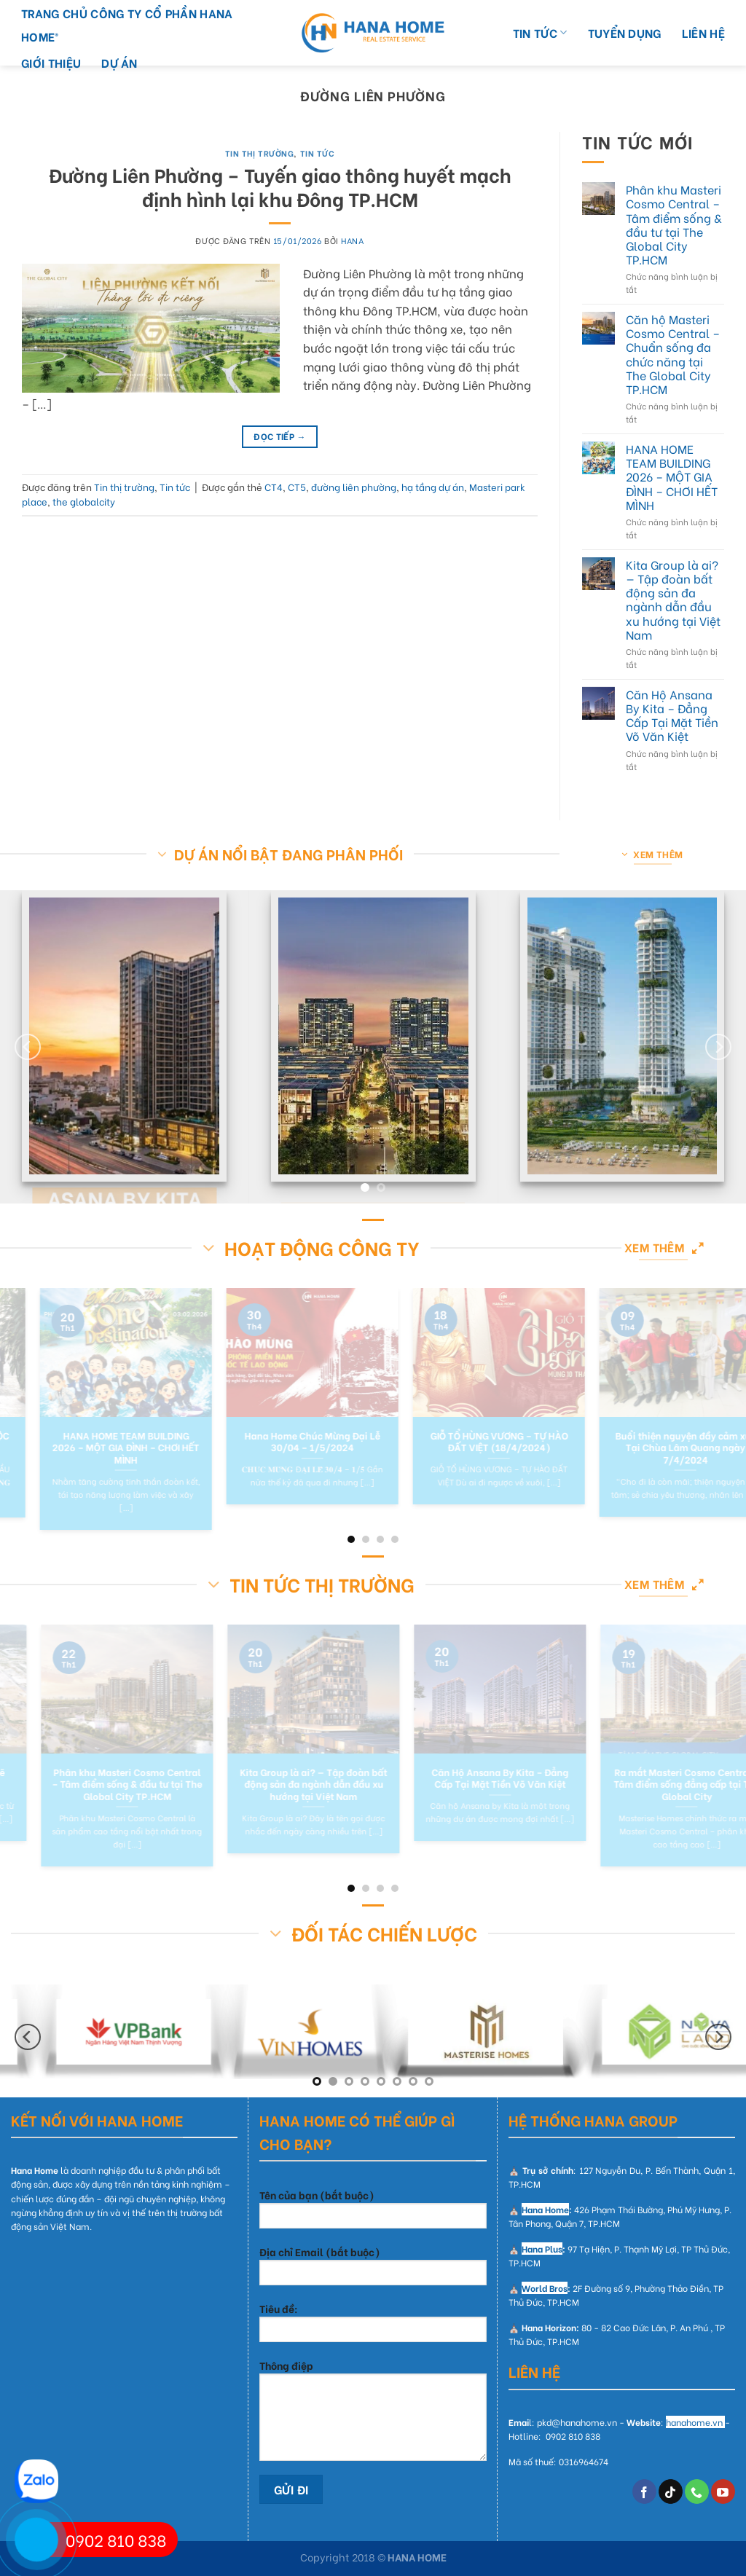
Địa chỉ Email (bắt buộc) (372, 2270)
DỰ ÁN (119, 62)
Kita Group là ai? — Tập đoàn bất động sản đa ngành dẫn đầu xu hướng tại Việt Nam (673, 599)
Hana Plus (542, 2248)
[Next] (718, 1047)
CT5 (297, 486)
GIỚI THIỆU (51, 62)
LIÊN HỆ (703, 32)
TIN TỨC (540, 32)
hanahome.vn (694, 2422)
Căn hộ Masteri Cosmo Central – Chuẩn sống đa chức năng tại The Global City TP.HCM (673, 354)
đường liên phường (353, 486)
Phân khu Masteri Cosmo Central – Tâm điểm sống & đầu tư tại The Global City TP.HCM (673, 224)
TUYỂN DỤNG (624, 32)
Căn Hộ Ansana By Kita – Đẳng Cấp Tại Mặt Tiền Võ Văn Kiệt (672, 715)
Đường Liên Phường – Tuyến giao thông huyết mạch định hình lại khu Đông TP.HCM (280, 186)
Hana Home (545, 2209)
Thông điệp (372, 2414)
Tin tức (317, 153)
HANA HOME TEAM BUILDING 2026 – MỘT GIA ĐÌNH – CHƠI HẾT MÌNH (672, 476)
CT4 (273, 486)
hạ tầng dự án (432, 486)
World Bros (545, 2288)
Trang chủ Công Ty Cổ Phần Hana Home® (127, 24)
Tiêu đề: (372, 2326)
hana (352, 240)
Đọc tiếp (280, 436)
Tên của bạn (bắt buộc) (372, 2213)
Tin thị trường (259, 153)
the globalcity (83, 501)
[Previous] (28, 1047)
